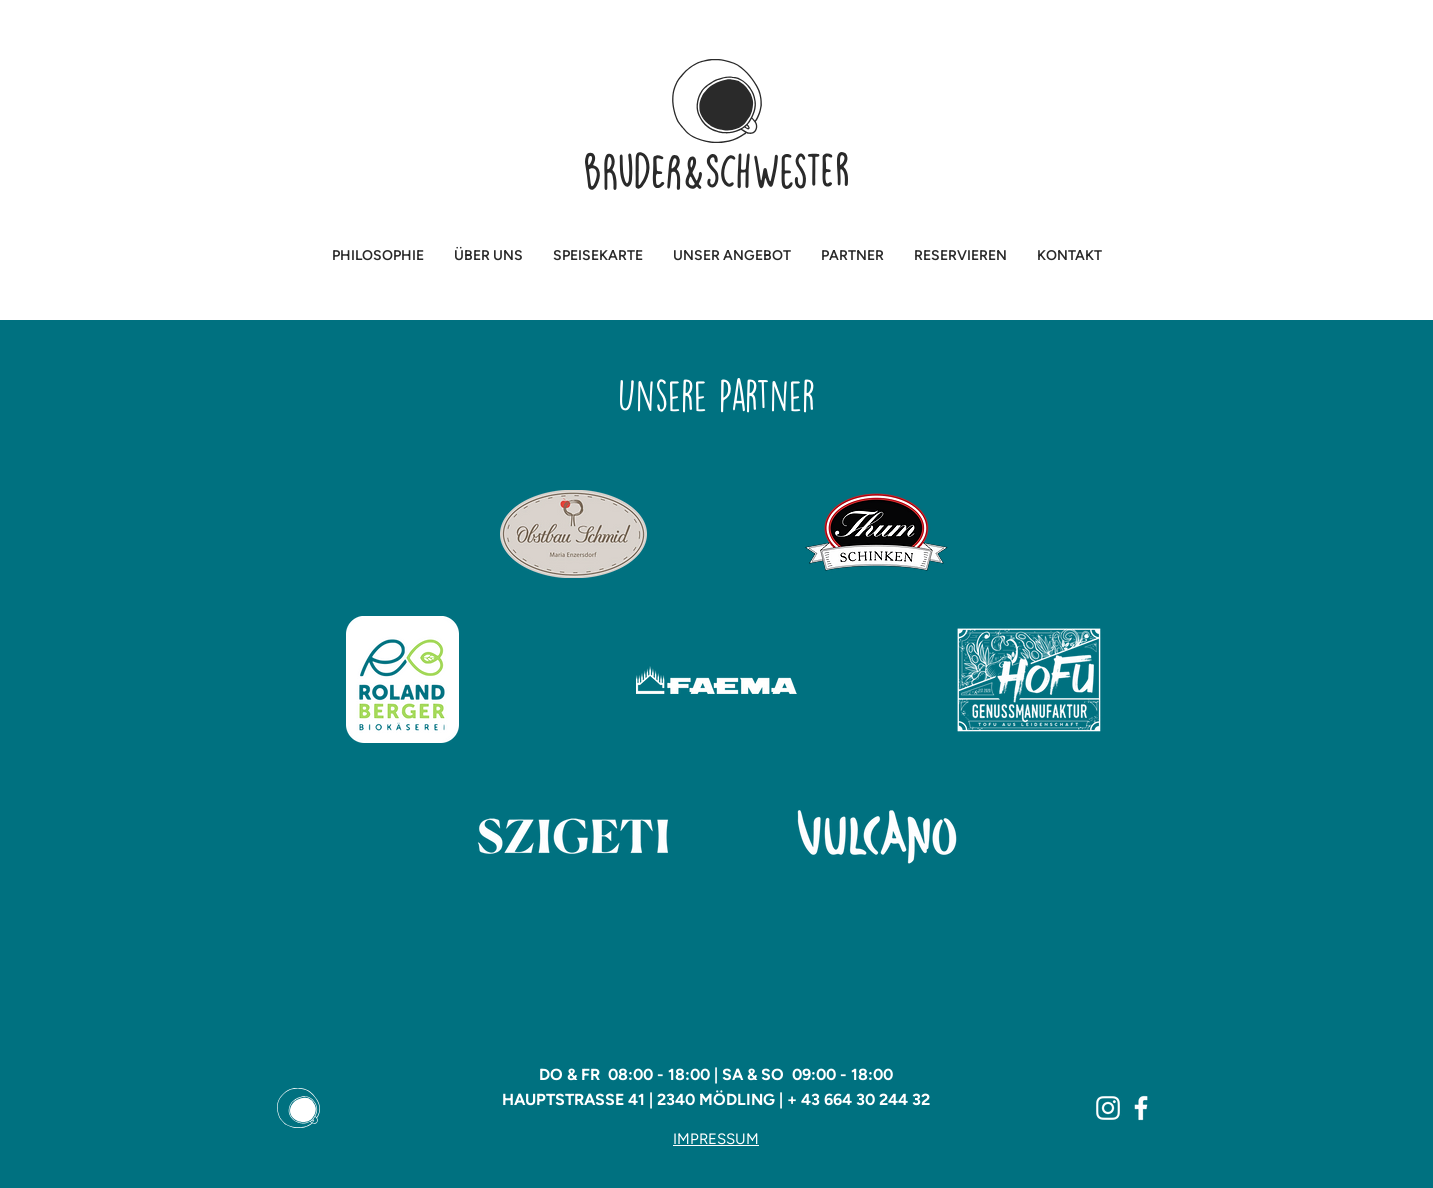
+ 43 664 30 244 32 (858, 1099)
